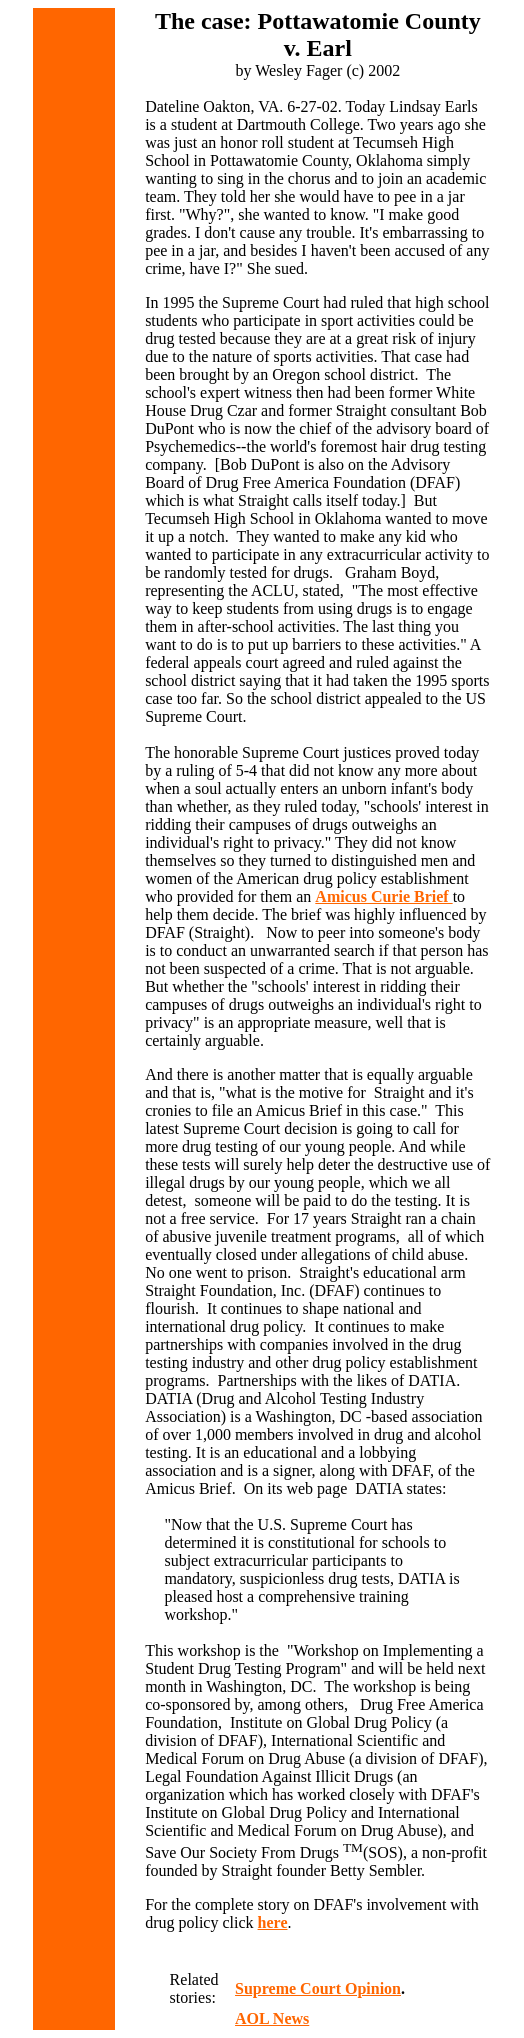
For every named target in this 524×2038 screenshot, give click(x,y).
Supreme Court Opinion (318, 1988)
